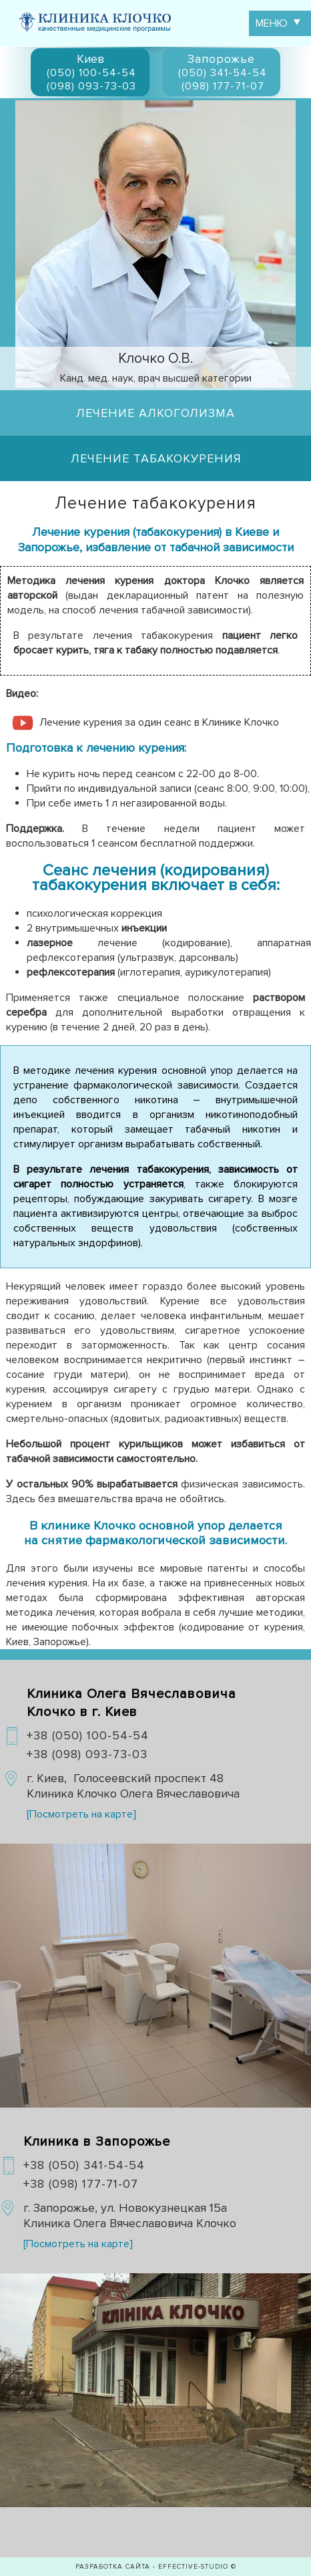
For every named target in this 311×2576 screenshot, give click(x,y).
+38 (88, 1735)
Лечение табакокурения (156, 458)
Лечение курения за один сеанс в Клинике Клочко (159, 722)
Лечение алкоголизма (155, 413)
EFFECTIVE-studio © (197, 2567)
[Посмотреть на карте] (81, 1814)
